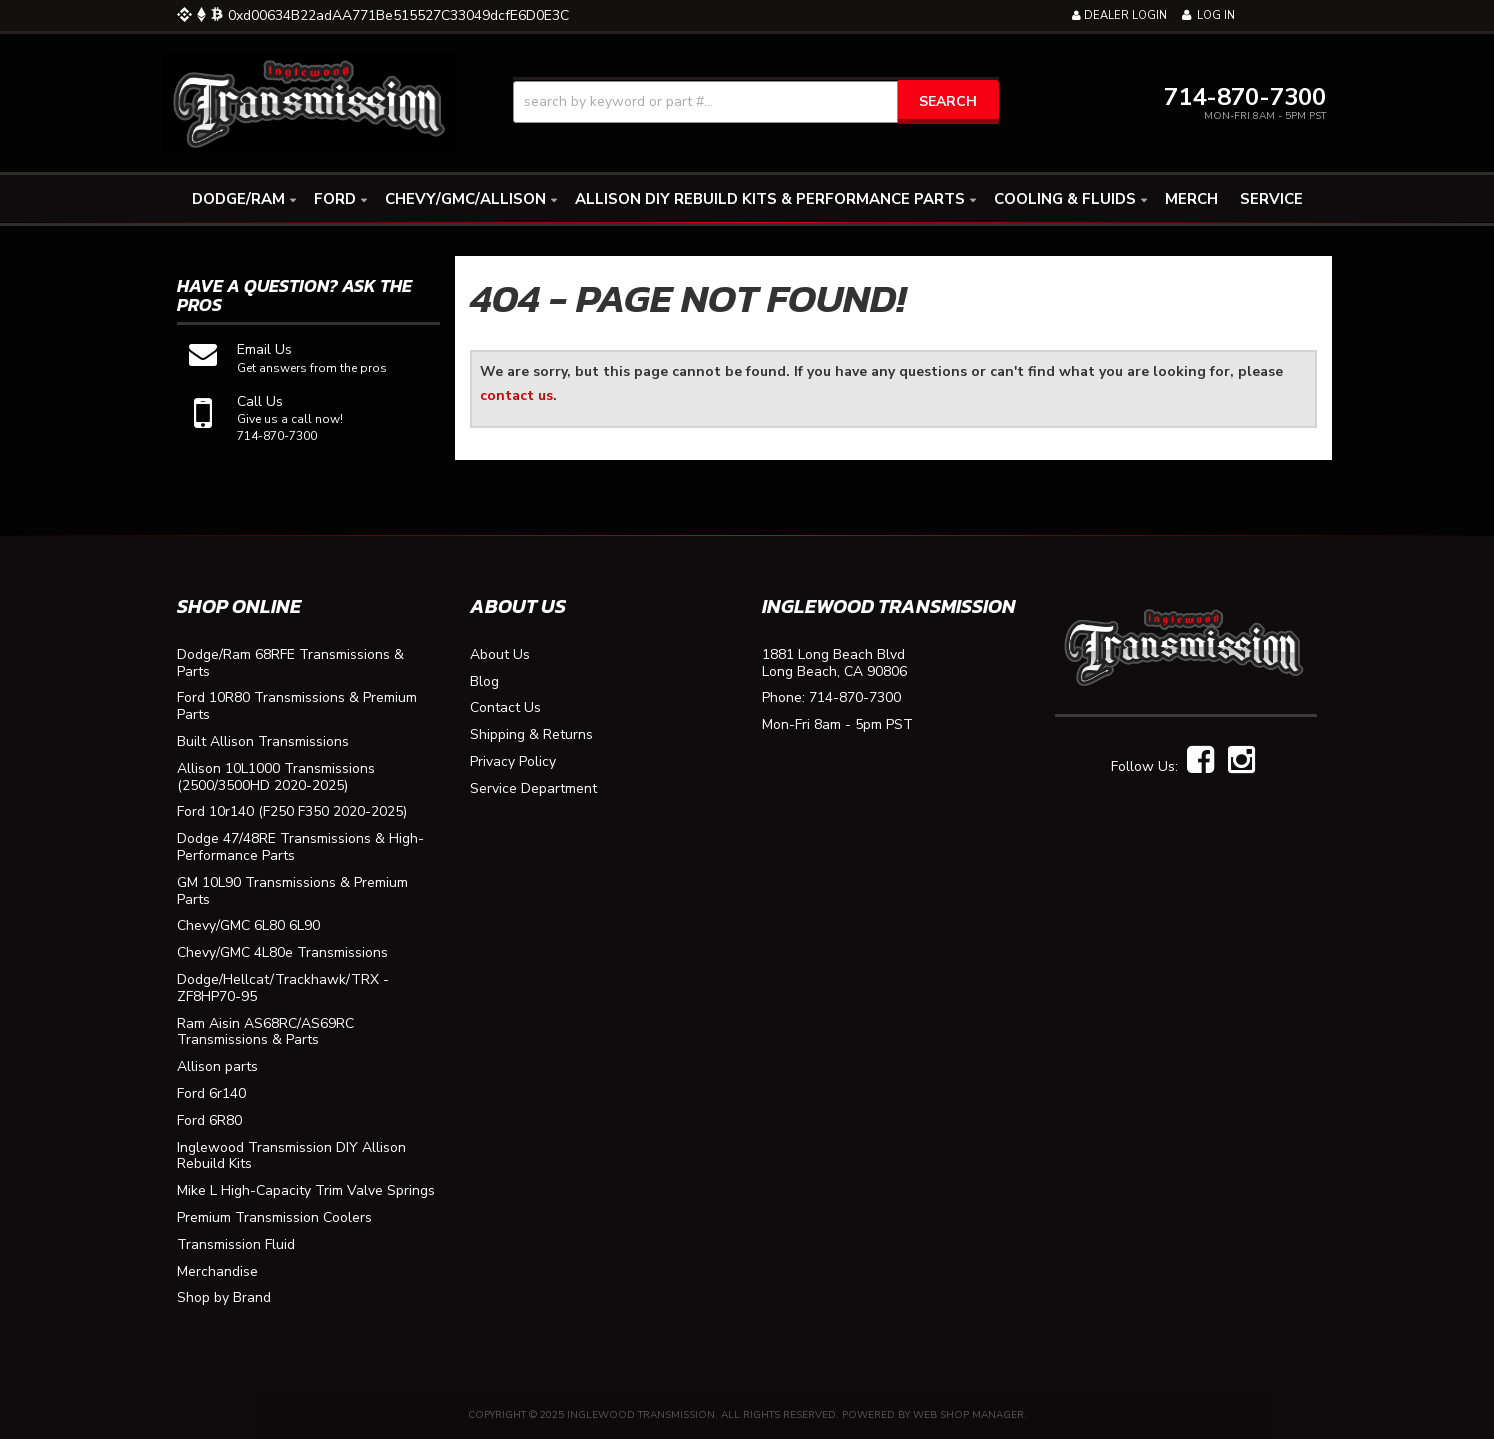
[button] (756, 102)
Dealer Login (1119, 15)
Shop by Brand (224, 1298)
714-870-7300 (855, 698)
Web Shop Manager (968, 1415)
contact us (516, 395)
